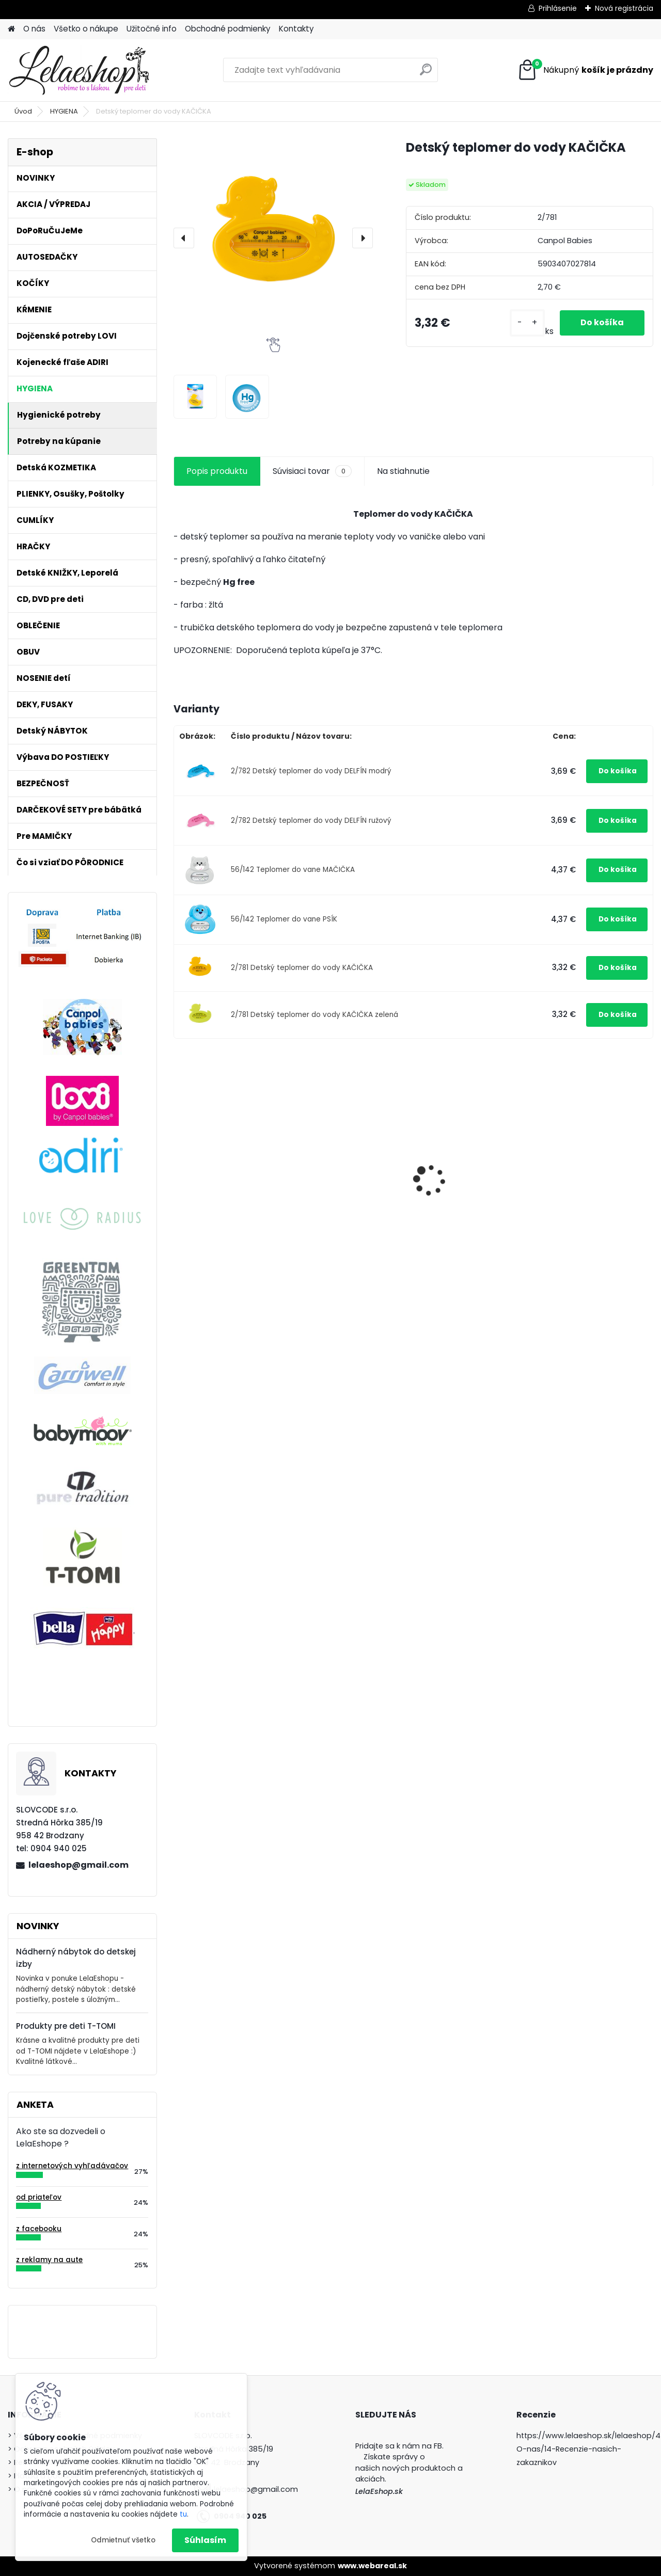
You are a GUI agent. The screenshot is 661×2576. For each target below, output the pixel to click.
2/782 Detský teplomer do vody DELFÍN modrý (311, 771)
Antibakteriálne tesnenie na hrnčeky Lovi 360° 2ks (230, 1177)
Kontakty (296, 28)
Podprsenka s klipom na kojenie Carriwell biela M (594, 1180)
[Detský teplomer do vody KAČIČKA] (273, 238)
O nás (34, 28)
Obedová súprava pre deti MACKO (468, 1180)
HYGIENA (64, 111)
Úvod (23, 111)
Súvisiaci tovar (312, 471)
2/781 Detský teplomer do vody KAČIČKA (302, 968)
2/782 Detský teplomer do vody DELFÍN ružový (311, 820)
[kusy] (527, 323)
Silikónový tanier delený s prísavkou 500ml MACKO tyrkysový (350, 1187)
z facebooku (38, 2229)
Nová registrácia (624, 8)
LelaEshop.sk (379, 2491)
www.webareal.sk (372, 2566)
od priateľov (38, 2197)
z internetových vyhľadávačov (72, 2166)
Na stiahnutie (403, 471)
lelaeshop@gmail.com (78, 1865)
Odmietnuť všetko (123, 2540)
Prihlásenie (558, 8)
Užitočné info (152, 28)
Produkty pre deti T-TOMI (66, 2026)
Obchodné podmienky (228, 28)
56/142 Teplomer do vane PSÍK (284, 919)
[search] (426, 73)
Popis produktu (216, 471)
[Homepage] (11, 29)
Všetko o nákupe (86, 28)
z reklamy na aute (49, 2260)
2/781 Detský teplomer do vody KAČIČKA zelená (314, 1015)
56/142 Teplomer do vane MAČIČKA (293, 869)
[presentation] (184, 238)
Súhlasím (205, 2540)
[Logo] (79, 70)
